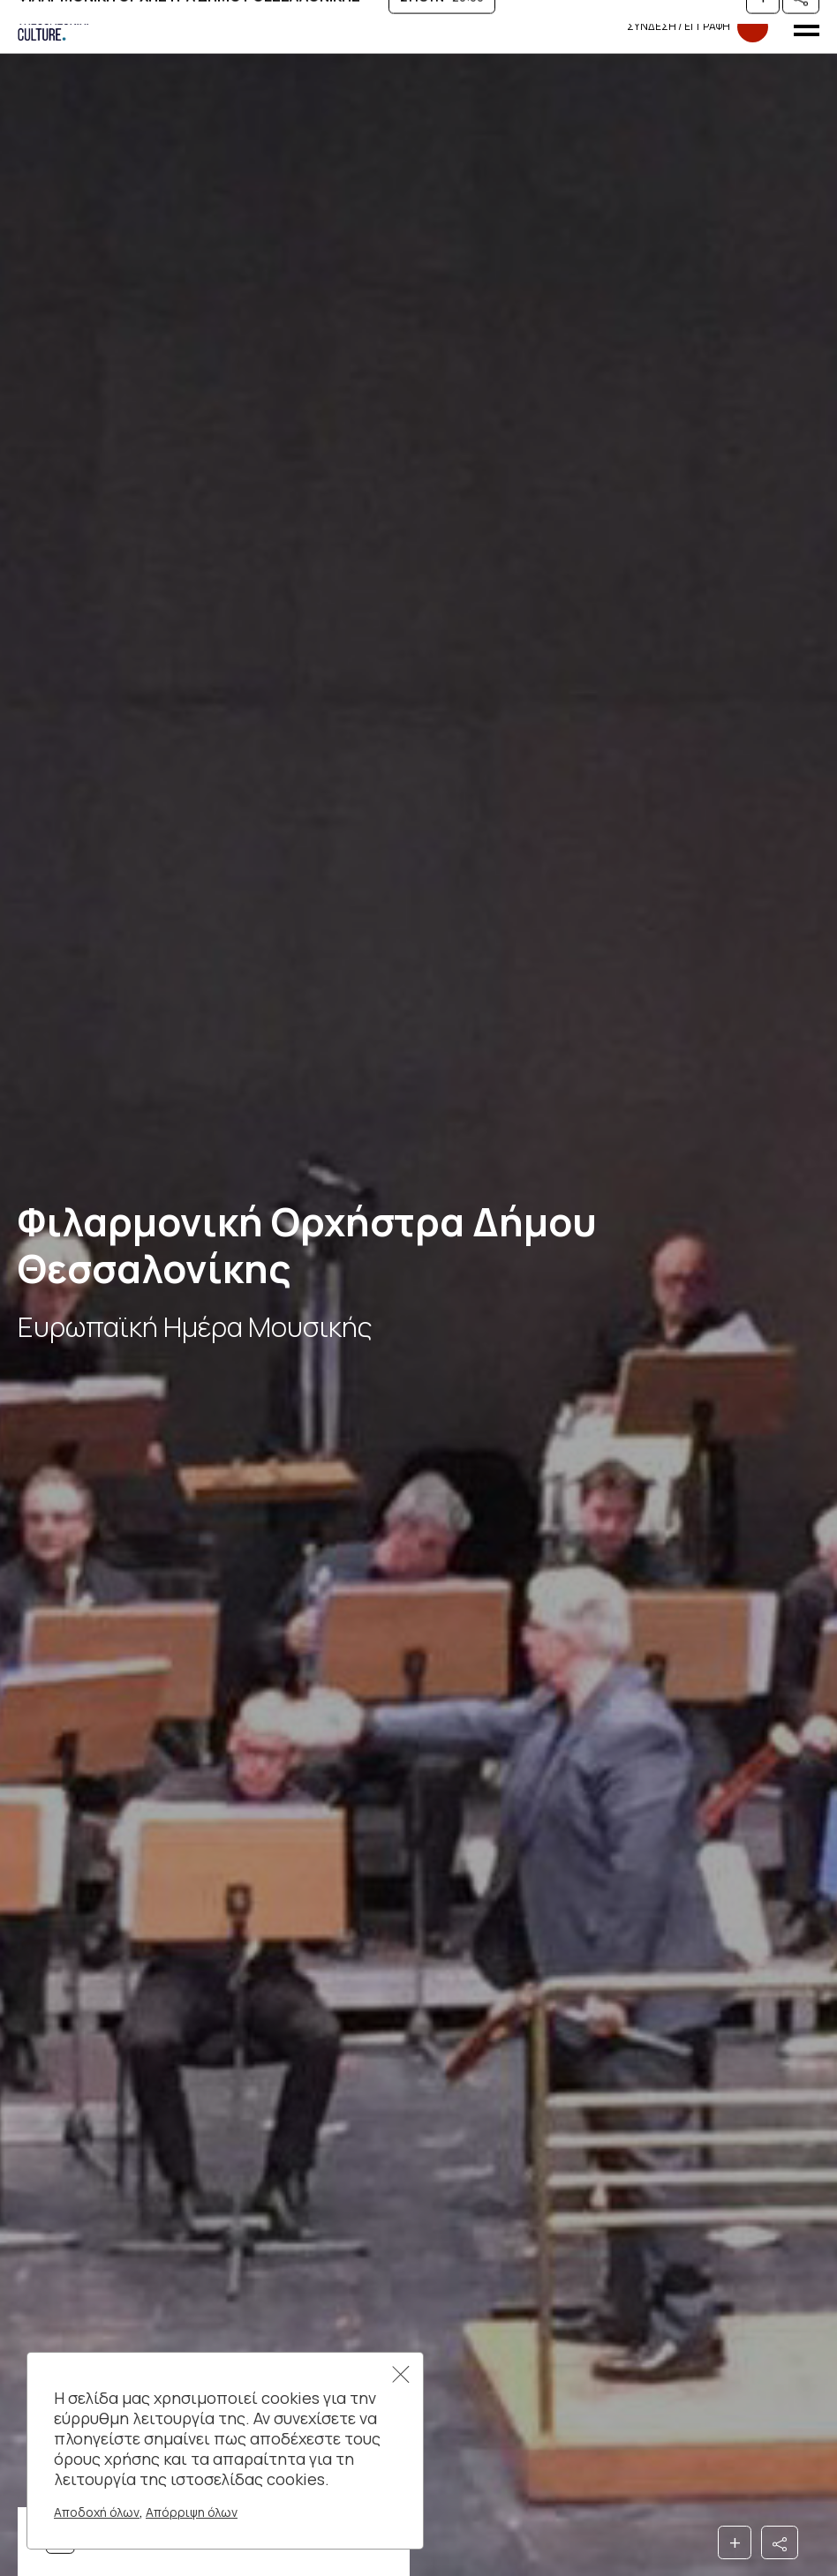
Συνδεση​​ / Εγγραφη (697, 26)
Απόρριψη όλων (192, 2512)
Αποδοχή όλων (97, 2512)
